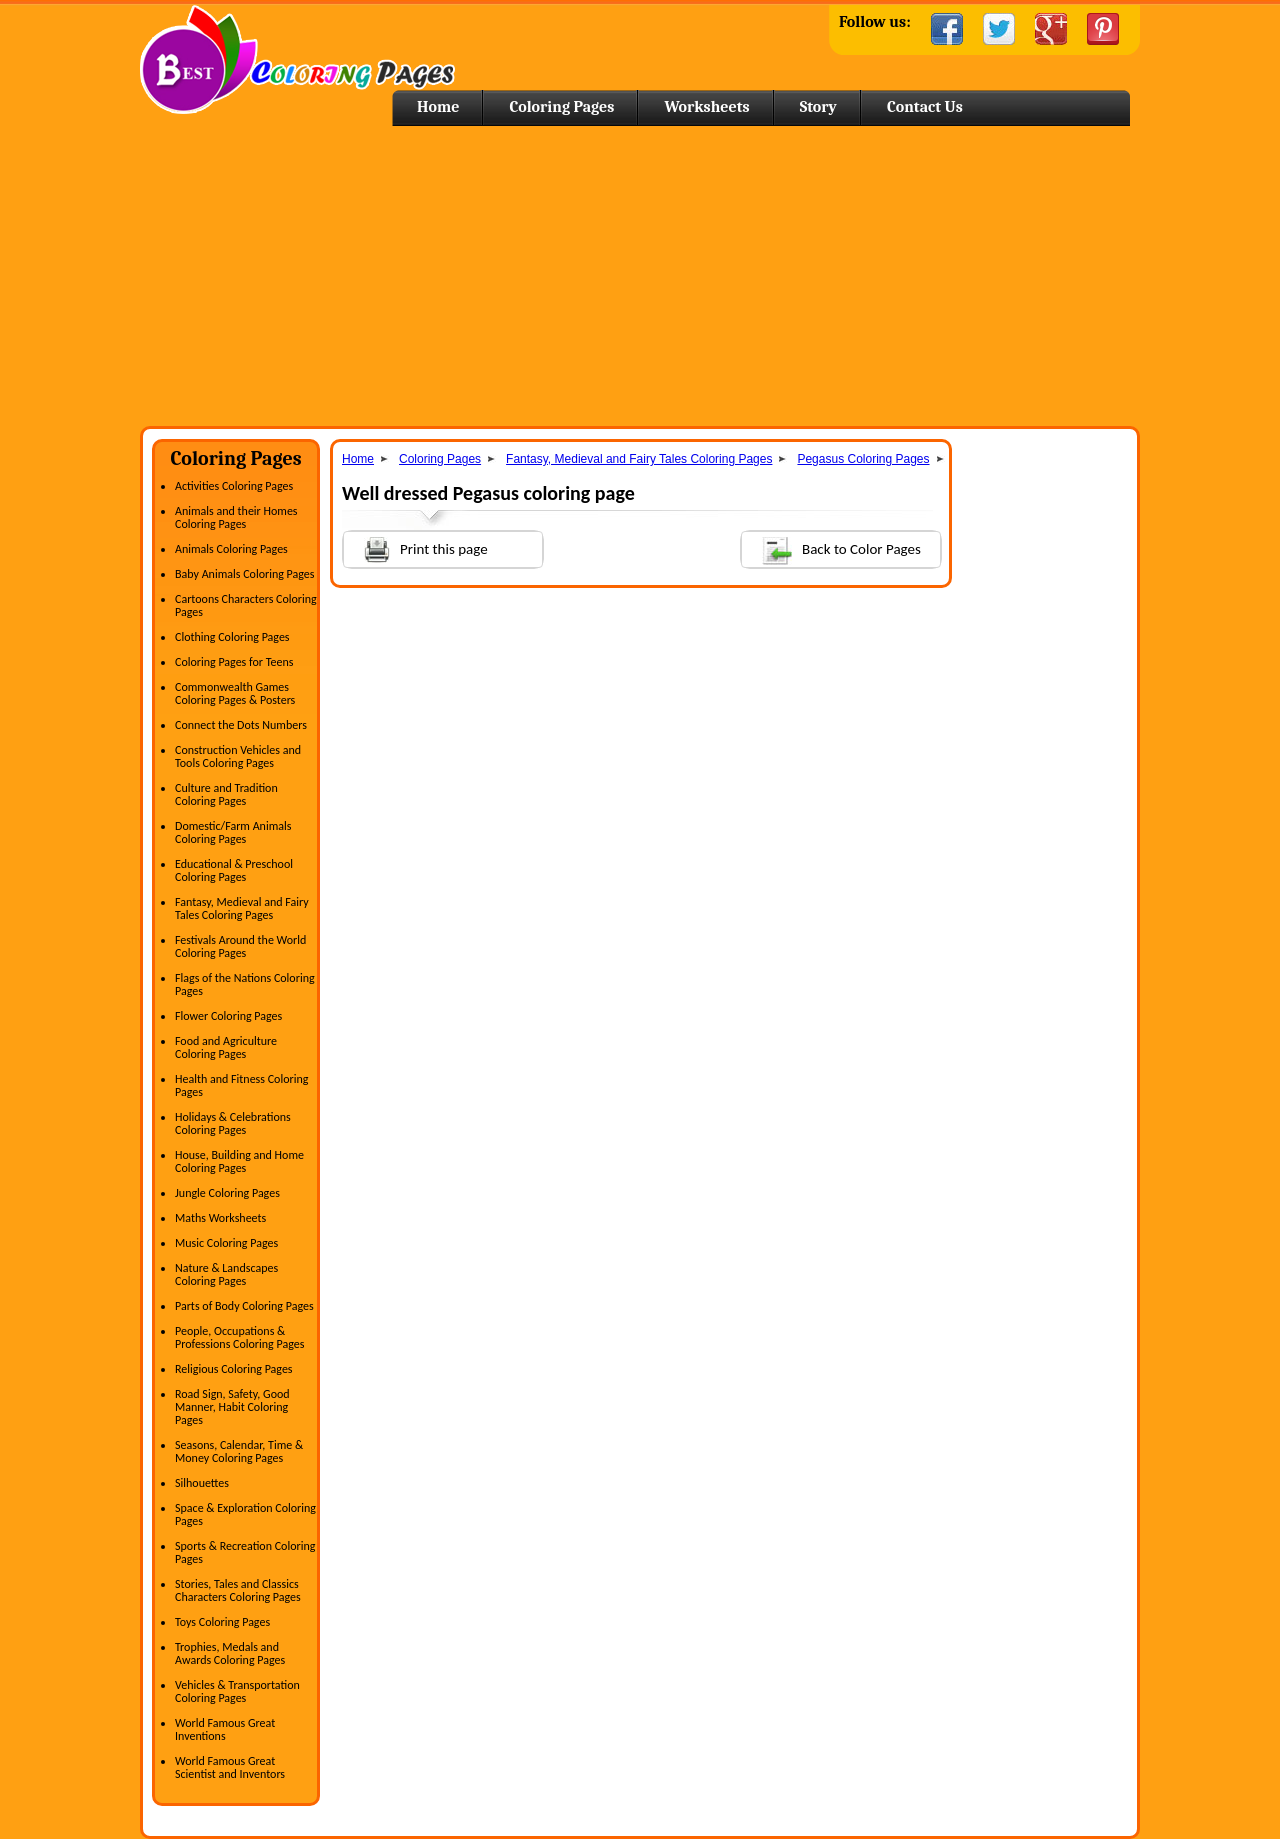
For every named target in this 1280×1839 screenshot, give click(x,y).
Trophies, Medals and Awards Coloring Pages (230, 1653)
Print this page (416, 547)
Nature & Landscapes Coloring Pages (226, 1274)
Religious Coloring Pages (234, 1369)
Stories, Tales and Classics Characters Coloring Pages (238, 1590)
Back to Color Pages (831, 548)
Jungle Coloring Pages (227, 1193)
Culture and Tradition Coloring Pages (226, 794)
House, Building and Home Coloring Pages (239, 1161)
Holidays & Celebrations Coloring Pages (233, 1123)
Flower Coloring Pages (228, 1016)
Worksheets (706, 107)
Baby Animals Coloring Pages (244, 574)
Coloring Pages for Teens (234, 662)
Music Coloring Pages (226, 1243)
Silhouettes (202, 1483)
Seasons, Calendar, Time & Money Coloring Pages (239, 1451)
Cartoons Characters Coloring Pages (246, 605)
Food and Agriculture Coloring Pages (226, 1047)
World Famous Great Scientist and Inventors (230, 1767)
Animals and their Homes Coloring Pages (236, 517)
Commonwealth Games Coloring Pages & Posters (235, 693)
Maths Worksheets (220, 1218)
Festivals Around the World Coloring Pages (240, 946)
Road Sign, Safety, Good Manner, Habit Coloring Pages (232, 1407)
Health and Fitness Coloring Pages (241, 1085)
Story (818, 107)
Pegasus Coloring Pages (863, 459)
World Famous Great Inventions (225, 1729)
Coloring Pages (561, 107)
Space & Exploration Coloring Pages (245, 1514)
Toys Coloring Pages (222, 1622)
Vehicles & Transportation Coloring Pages (237, 1691)
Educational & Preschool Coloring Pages (234, 870)
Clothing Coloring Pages (232, 637)
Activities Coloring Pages (234, 486)
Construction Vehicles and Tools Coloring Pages (238, 756)
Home (297, 59)
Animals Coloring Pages (231, 549)
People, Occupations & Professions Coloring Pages (239, 1337)
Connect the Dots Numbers (241, 725)
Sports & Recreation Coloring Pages (245, 1552)
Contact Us (925, 107)
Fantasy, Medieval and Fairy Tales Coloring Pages (242, 908)
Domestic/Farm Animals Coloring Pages (233, 832)
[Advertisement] (640, 276)
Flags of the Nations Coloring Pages (245, 984)
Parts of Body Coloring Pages (244, 1306)
